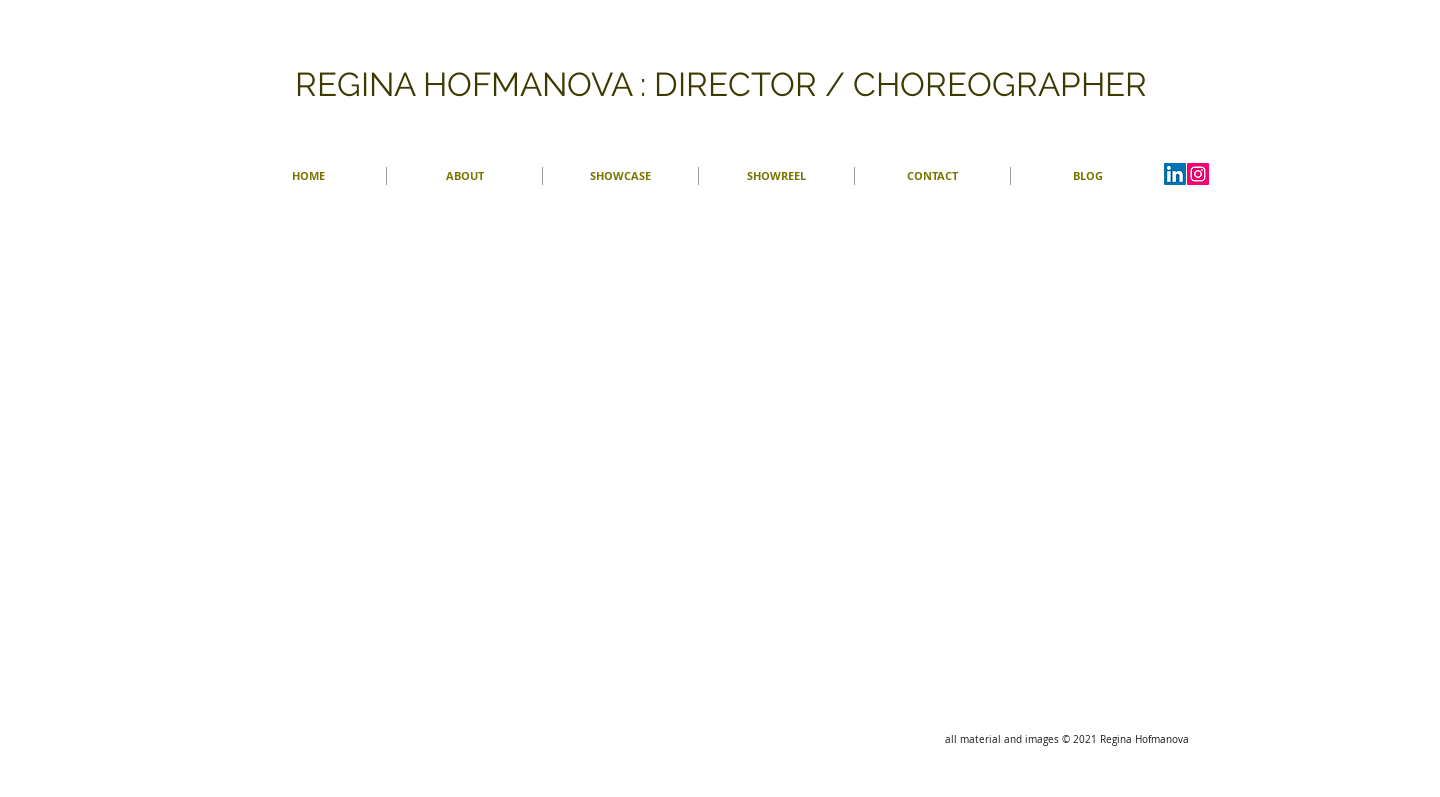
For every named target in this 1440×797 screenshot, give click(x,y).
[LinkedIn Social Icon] (1175, 174)
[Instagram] (1198, 174)
